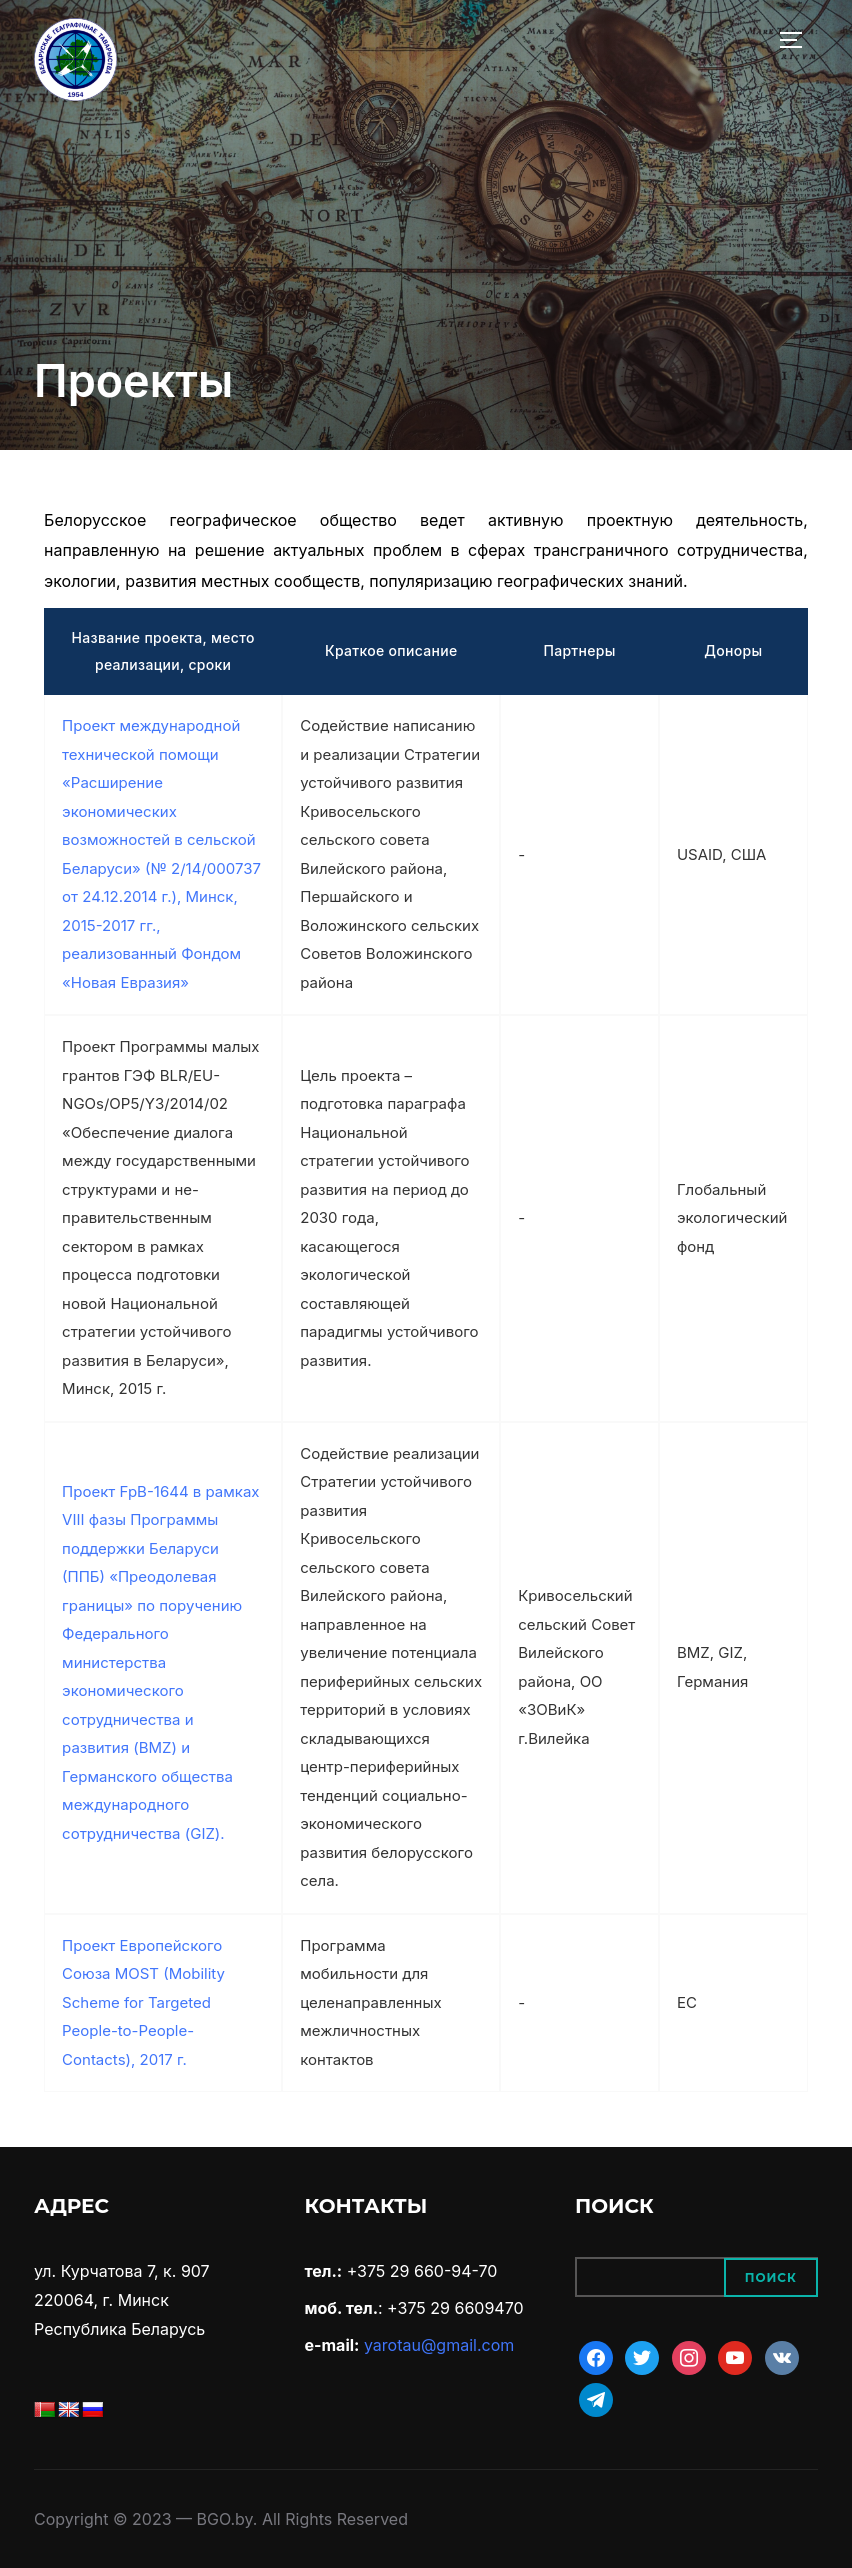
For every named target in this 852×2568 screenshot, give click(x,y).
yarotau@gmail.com (439, 2345)
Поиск (771, 2277)
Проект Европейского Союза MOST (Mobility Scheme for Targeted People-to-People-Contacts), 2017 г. (143, 2002)
